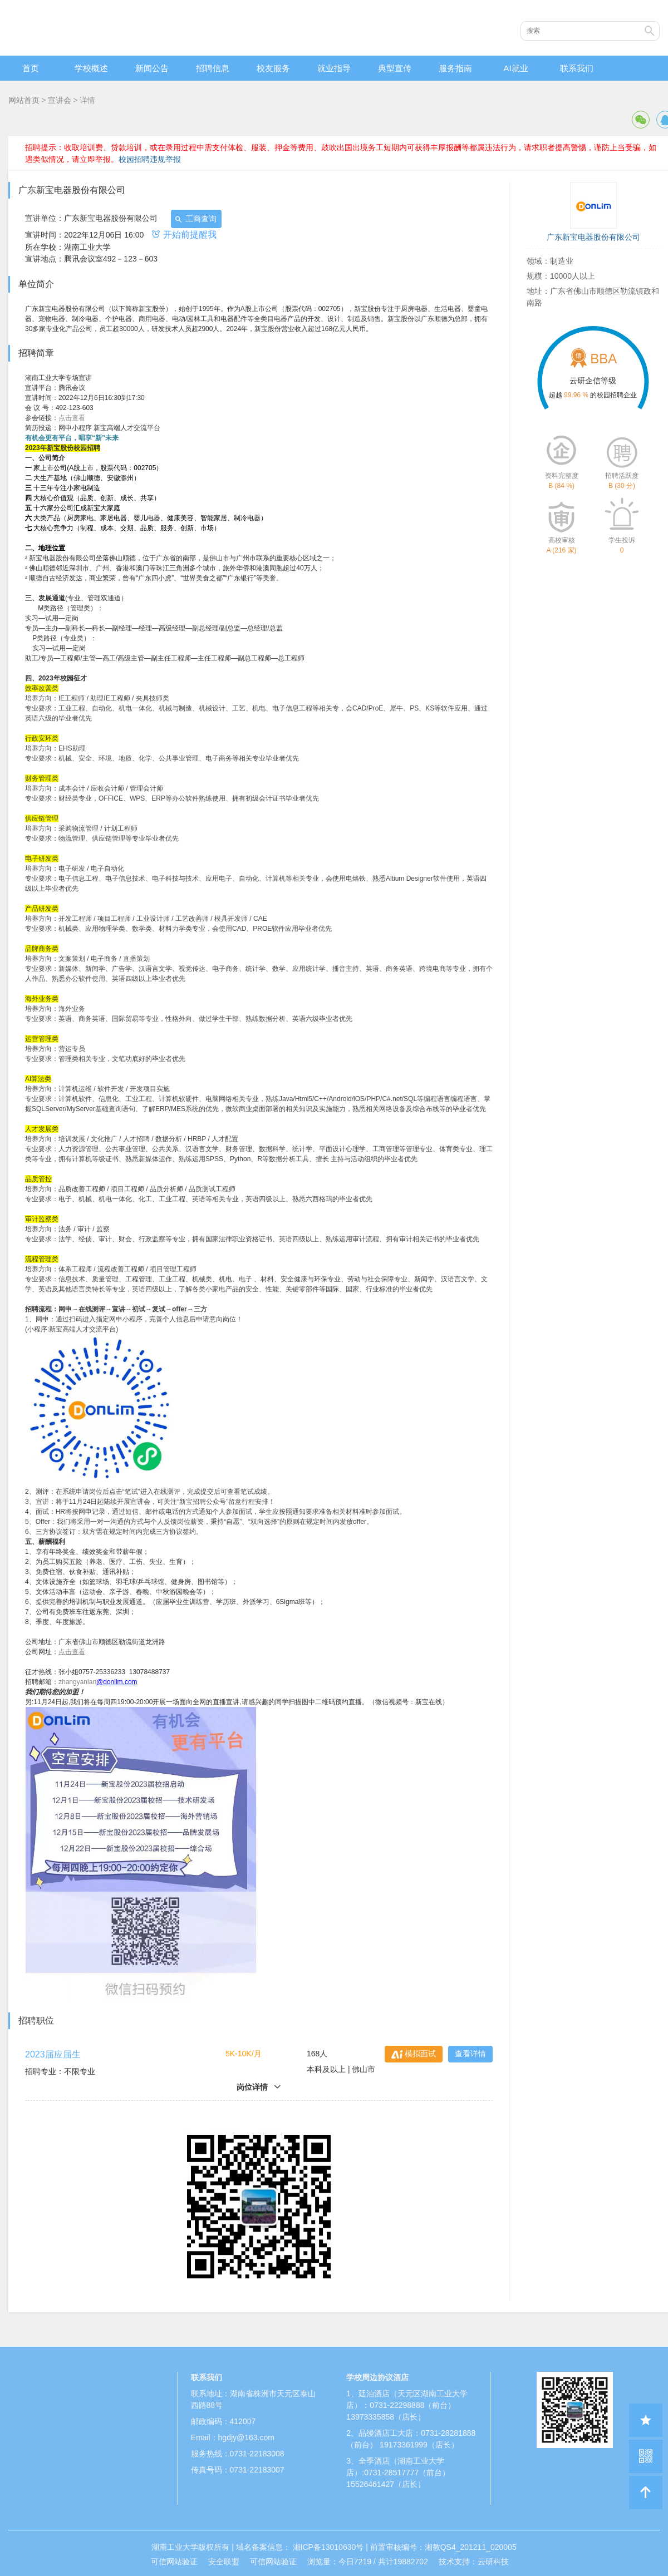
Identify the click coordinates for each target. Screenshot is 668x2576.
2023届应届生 (53, 2054)
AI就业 (515, 68)
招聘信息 (212, 68)
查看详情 (470, 2053)
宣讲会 (59, 100)
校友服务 (273, 68)
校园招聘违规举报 (150, 159)
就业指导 (334, 68)
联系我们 (576, 68)
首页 (30, 68)
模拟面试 (413, 2054)
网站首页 (24, 100)
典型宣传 (394, 68)
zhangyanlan (77, 1682)
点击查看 (71, 418)
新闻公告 (152, 68)
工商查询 (195, 219)
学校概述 (91, 68)
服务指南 (455, 68)
